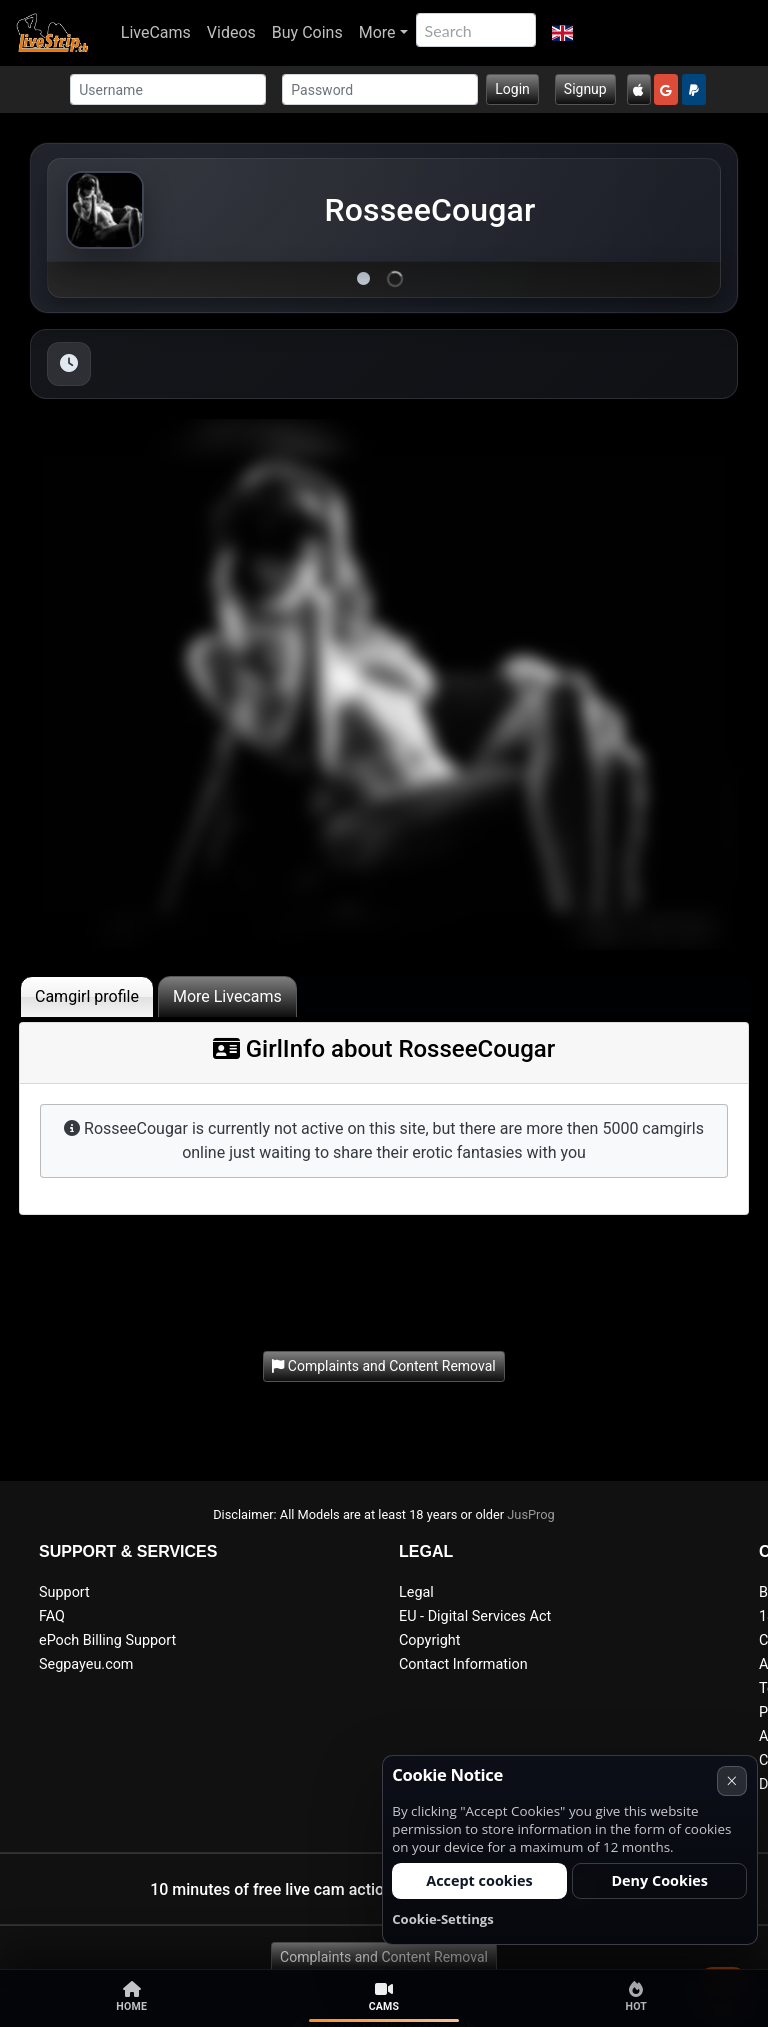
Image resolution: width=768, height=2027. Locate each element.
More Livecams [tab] (227, 996)
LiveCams (156, 32)
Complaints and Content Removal (384, 1957)
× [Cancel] (731, 1780)
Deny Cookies (659, 1880)
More (377, 32)
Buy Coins (307, 32)
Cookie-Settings (443, 1919)
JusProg (531, 1514)
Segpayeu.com (86, 1664)
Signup (585, 89)
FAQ (52, 1616)
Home (131, 1997)
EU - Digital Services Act (475, 1616)
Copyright (429, 1640)
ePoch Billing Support (107, 1640)
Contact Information (463, 1664)
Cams (384, 1997)
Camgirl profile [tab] (87, 996)
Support (64, 1592)
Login (512, 89)
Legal (416, 1592)
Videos (231, 32)
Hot (636, 1997)
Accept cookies (479, 1880)
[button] (562, 33)
